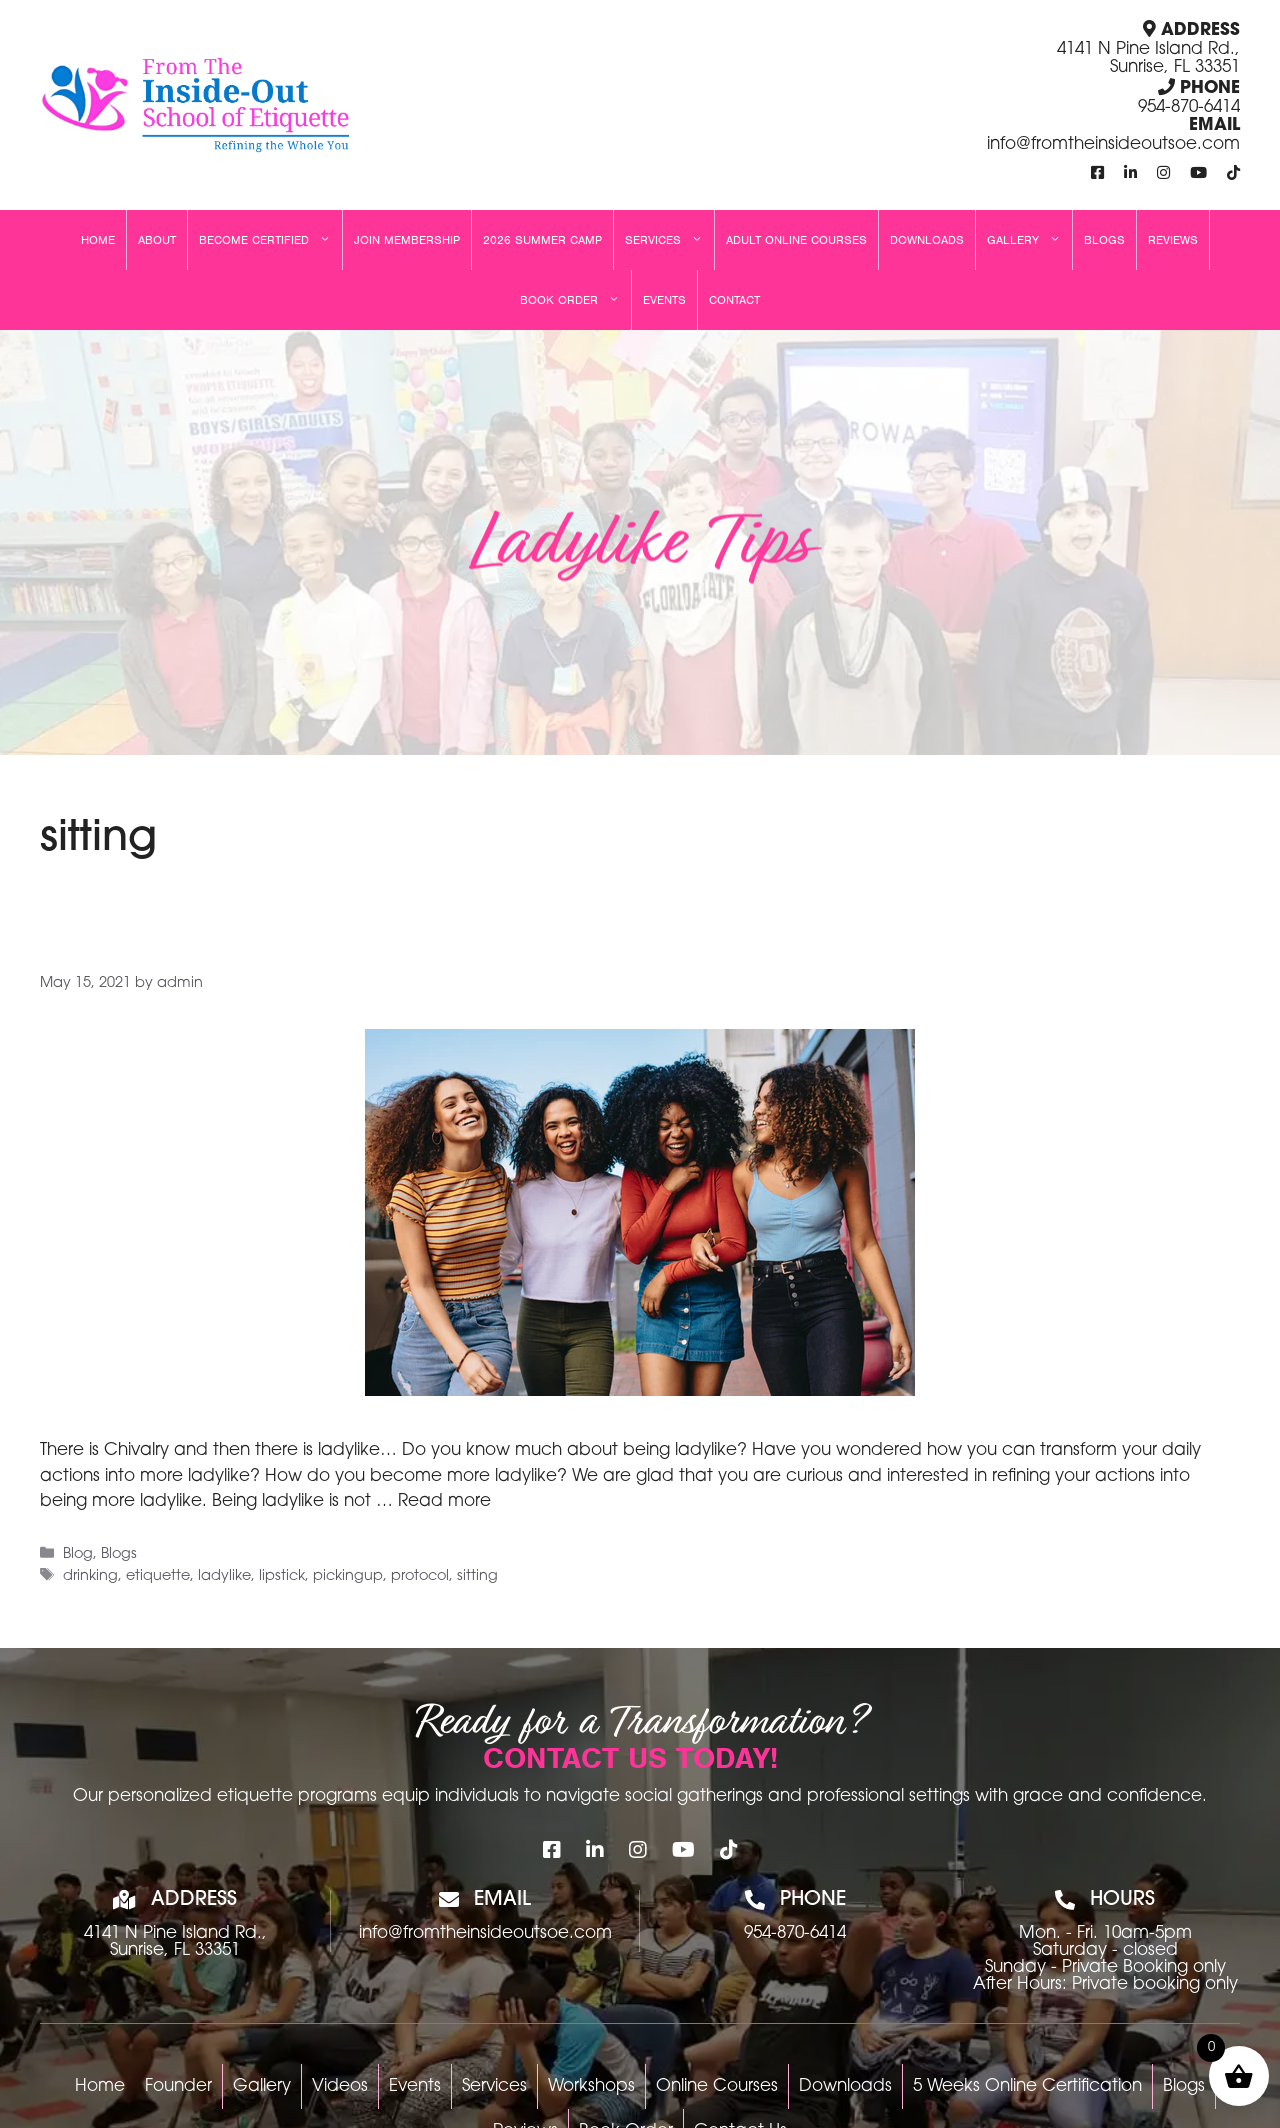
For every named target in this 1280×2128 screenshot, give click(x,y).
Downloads (927, 240)
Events (664, 300)
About (157, 240)
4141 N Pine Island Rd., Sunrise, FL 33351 (1148, 59)
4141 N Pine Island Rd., (175, 1933)
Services (669, 240)
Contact (734, 300)
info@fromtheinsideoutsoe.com (1113, 144)
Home (98, 240)
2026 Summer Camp (542, 240)
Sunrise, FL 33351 (175, 1950)
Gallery (1029, 240)
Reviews (1173, 240)
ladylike (224, 1576)
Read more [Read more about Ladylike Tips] (444, 1501)
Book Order (575, 300)
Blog (78, 1554)
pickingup (348, 1576)
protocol (420, 1576)
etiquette (158, 1576)
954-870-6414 (1189, 107)
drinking (90, 1576)
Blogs (1104, 240)
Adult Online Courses (796, 240)
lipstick (282, 1576)
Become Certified (270, 240)
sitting (477, 1576)
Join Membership (407, 240)
